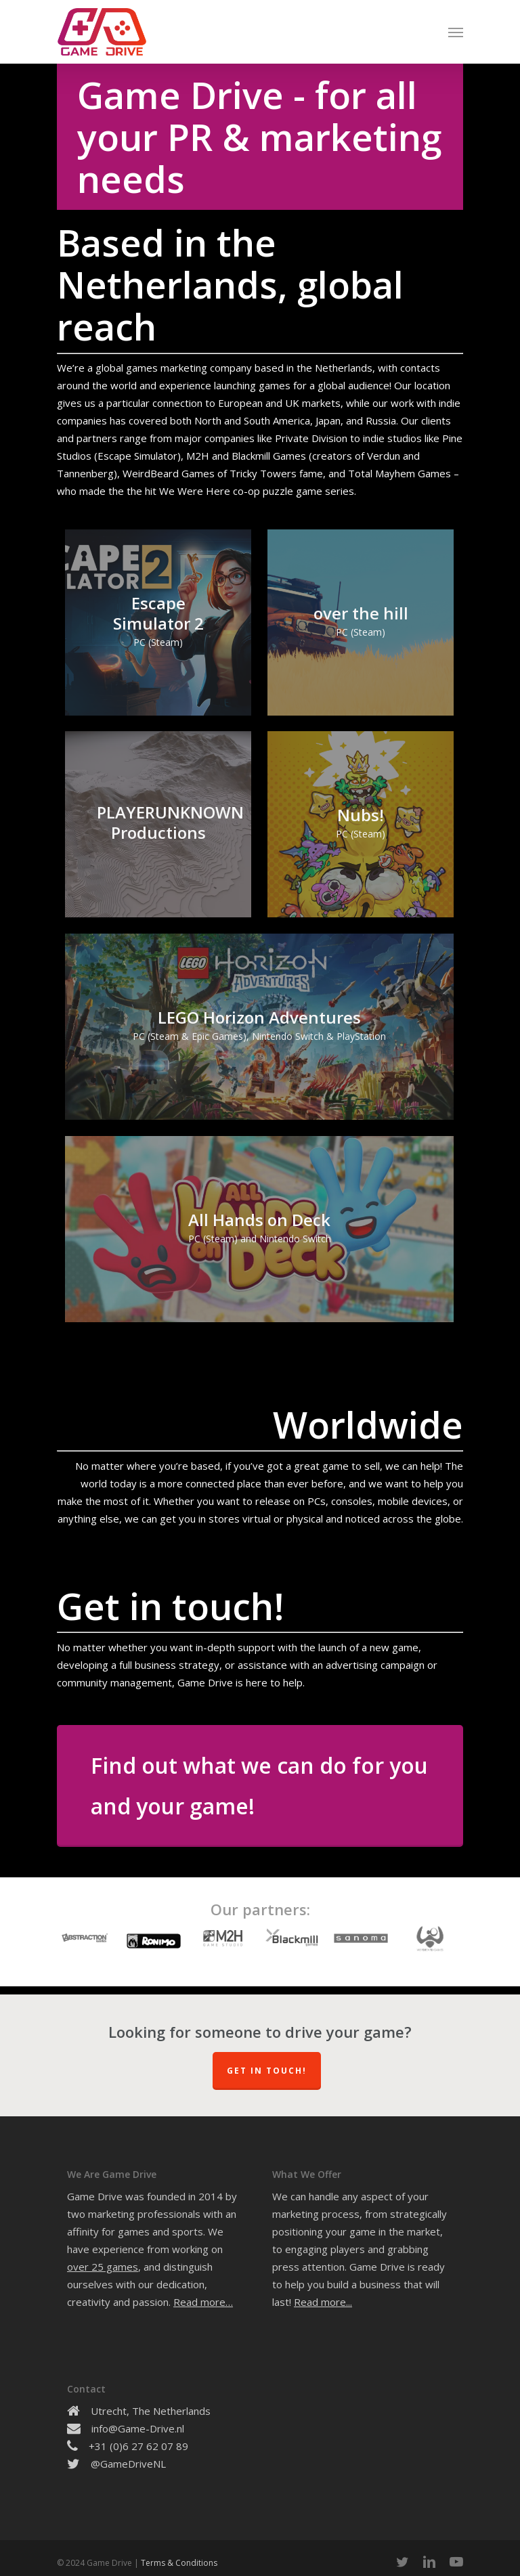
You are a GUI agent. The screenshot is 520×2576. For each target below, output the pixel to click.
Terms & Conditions (179, 2563)
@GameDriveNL (128, 2463)
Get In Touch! (267, 2070)
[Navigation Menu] (455, 32)
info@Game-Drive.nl (137, 2428)
